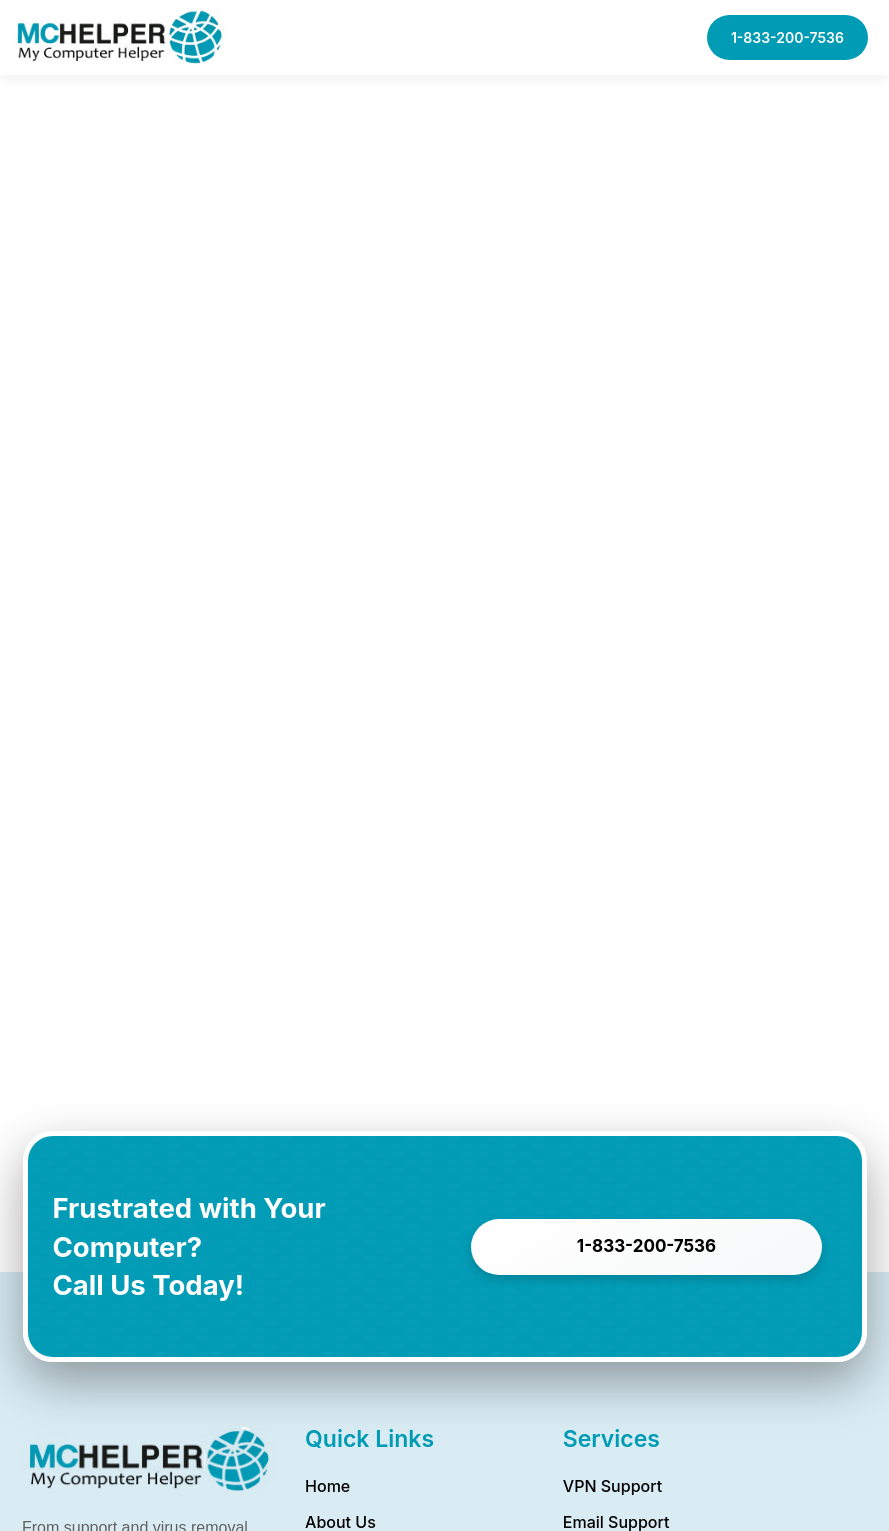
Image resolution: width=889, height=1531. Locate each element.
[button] (637, 37)
